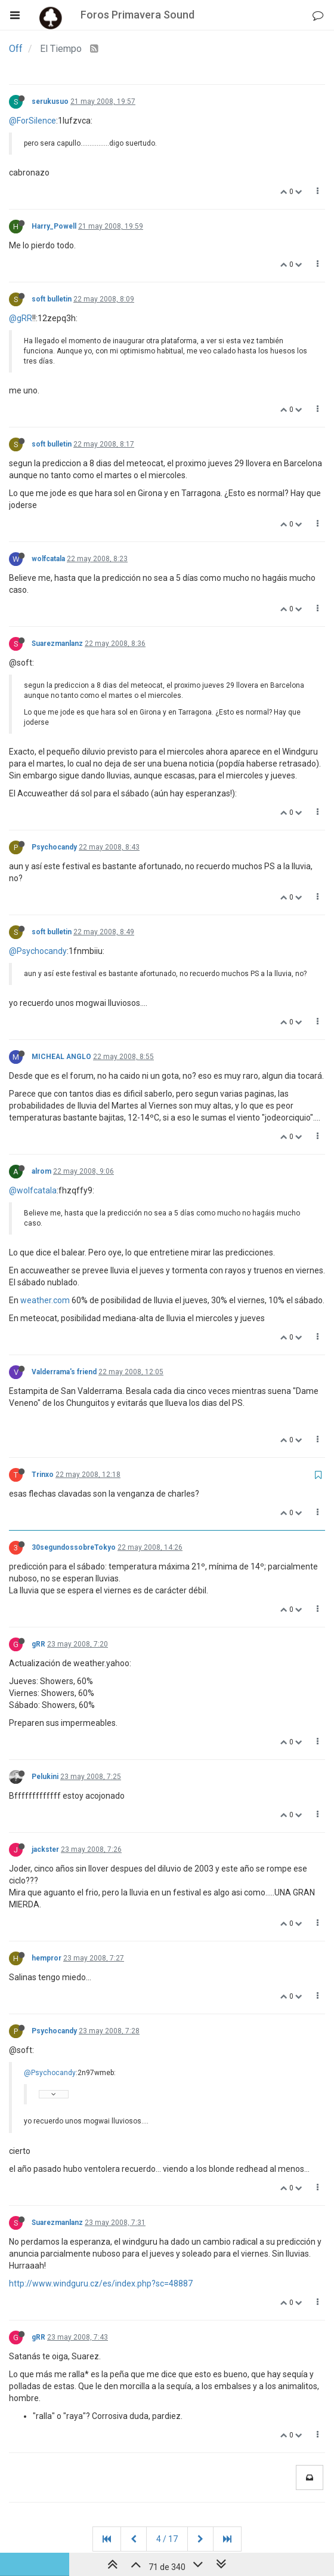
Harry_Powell (54, 226)
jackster (45, 1849)
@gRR (20, 318)
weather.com (45, 1300)
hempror (46, 1958)
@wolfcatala (33, 1190)
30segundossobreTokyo (74, 1547)
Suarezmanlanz (57, 643)
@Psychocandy (38, 951)
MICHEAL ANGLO (61, 1056)
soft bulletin (52, 299)
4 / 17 (167, 2539)
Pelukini (45, 1776)
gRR (38, 1644)
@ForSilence (32, 120)
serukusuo (50, 101)
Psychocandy (54, 847)
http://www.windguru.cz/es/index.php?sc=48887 (101, 2283)
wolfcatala (48, 559)
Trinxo (43, 1474)
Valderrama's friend (64, 1372)
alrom (41, 1171)
